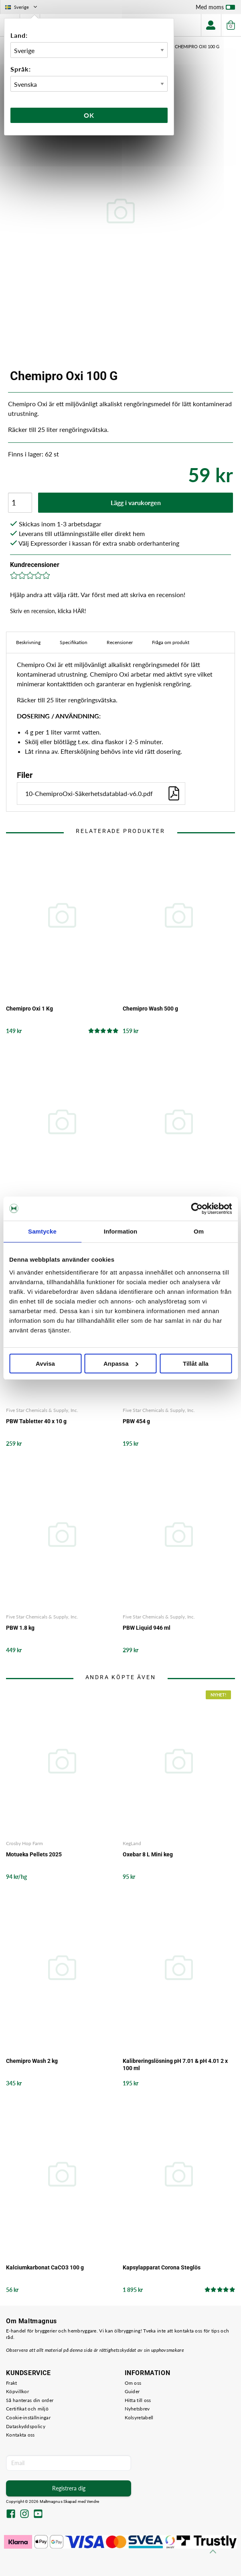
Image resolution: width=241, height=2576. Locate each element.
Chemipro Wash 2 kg (32, 2061)
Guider (132, 2391)
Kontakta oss (20, 2435)
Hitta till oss (138, 2400)
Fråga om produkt (170, 642)
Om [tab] (199, 1231)
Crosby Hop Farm (24, 1843)
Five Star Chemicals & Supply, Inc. (42, 1410)
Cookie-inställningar (28, 2417)
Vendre (93, 2501)
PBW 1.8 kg (20, 1628)
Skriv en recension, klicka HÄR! (48, 611)
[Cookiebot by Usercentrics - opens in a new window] (197, 1209)
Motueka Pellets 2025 (34, 1854)
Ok (89, 115)
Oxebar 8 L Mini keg (148, 1854)
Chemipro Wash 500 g (150, 1008)
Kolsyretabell (139, 2417)
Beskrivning (28, 642)
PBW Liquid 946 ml (146, 1628)
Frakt (11, 2383)
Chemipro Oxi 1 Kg (29, 1008)
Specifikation (73, 642)
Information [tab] (121, 1231)
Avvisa (45, 1363)
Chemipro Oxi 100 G (197, 46)
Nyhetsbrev (137, 2409)
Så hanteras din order (29, 2400)
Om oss (133, 2383)
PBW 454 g (136, 1421)
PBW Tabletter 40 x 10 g (36, 1421)
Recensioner (120, 642)
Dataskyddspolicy (25, 2426)
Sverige (21, 7)
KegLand (132, 1843)
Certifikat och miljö (27, 2409)
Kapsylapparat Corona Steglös (161, 2267)
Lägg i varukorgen (136, 502)
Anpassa (120, 1363)
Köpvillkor (17, 2391)
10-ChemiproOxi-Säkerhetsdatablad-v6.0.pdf (103, 793)
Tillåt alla (196, 1363)
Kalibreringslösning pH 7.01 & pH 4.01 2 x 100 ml (175, 2064)
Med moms (215, 9)
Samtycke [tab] (42, 1231)
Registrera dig (68, 2488)
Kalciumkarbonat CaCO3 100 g (45, 2267)
